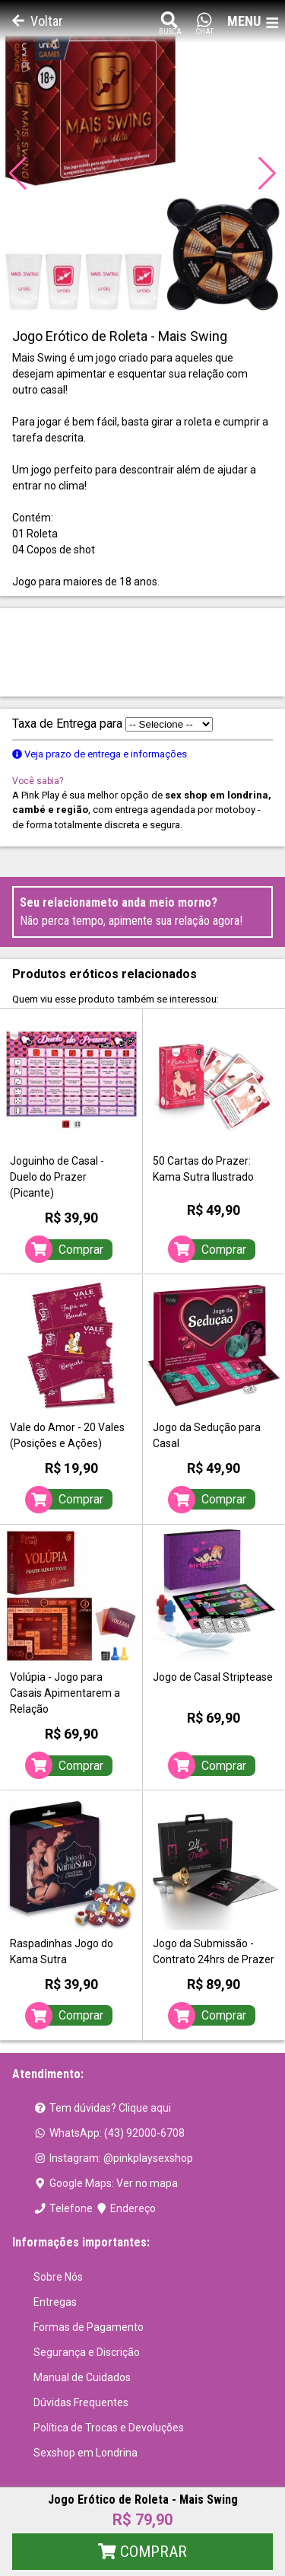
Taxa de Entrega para (112, 723)
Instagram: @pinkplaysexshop (113, 2158)
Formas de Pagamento (88, 2327)
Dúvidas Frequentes (80, 2402)
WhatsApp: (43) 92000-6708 (109, 2133)
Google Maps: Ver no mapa (105, 2183)
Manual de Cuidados (82, 2377)
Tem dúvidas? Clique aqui (102, 2108)
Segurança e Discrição (86, 2352)
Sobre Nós (58, 2277)
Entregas (55, 2302)
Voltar (37, 21)
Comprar (142, 2552)
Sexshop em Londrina (85, 2453)
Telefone (63, 2208)
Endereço (126, 2208)
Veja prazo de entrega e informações (99, 754)
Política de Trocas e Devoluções (108, 2427)
